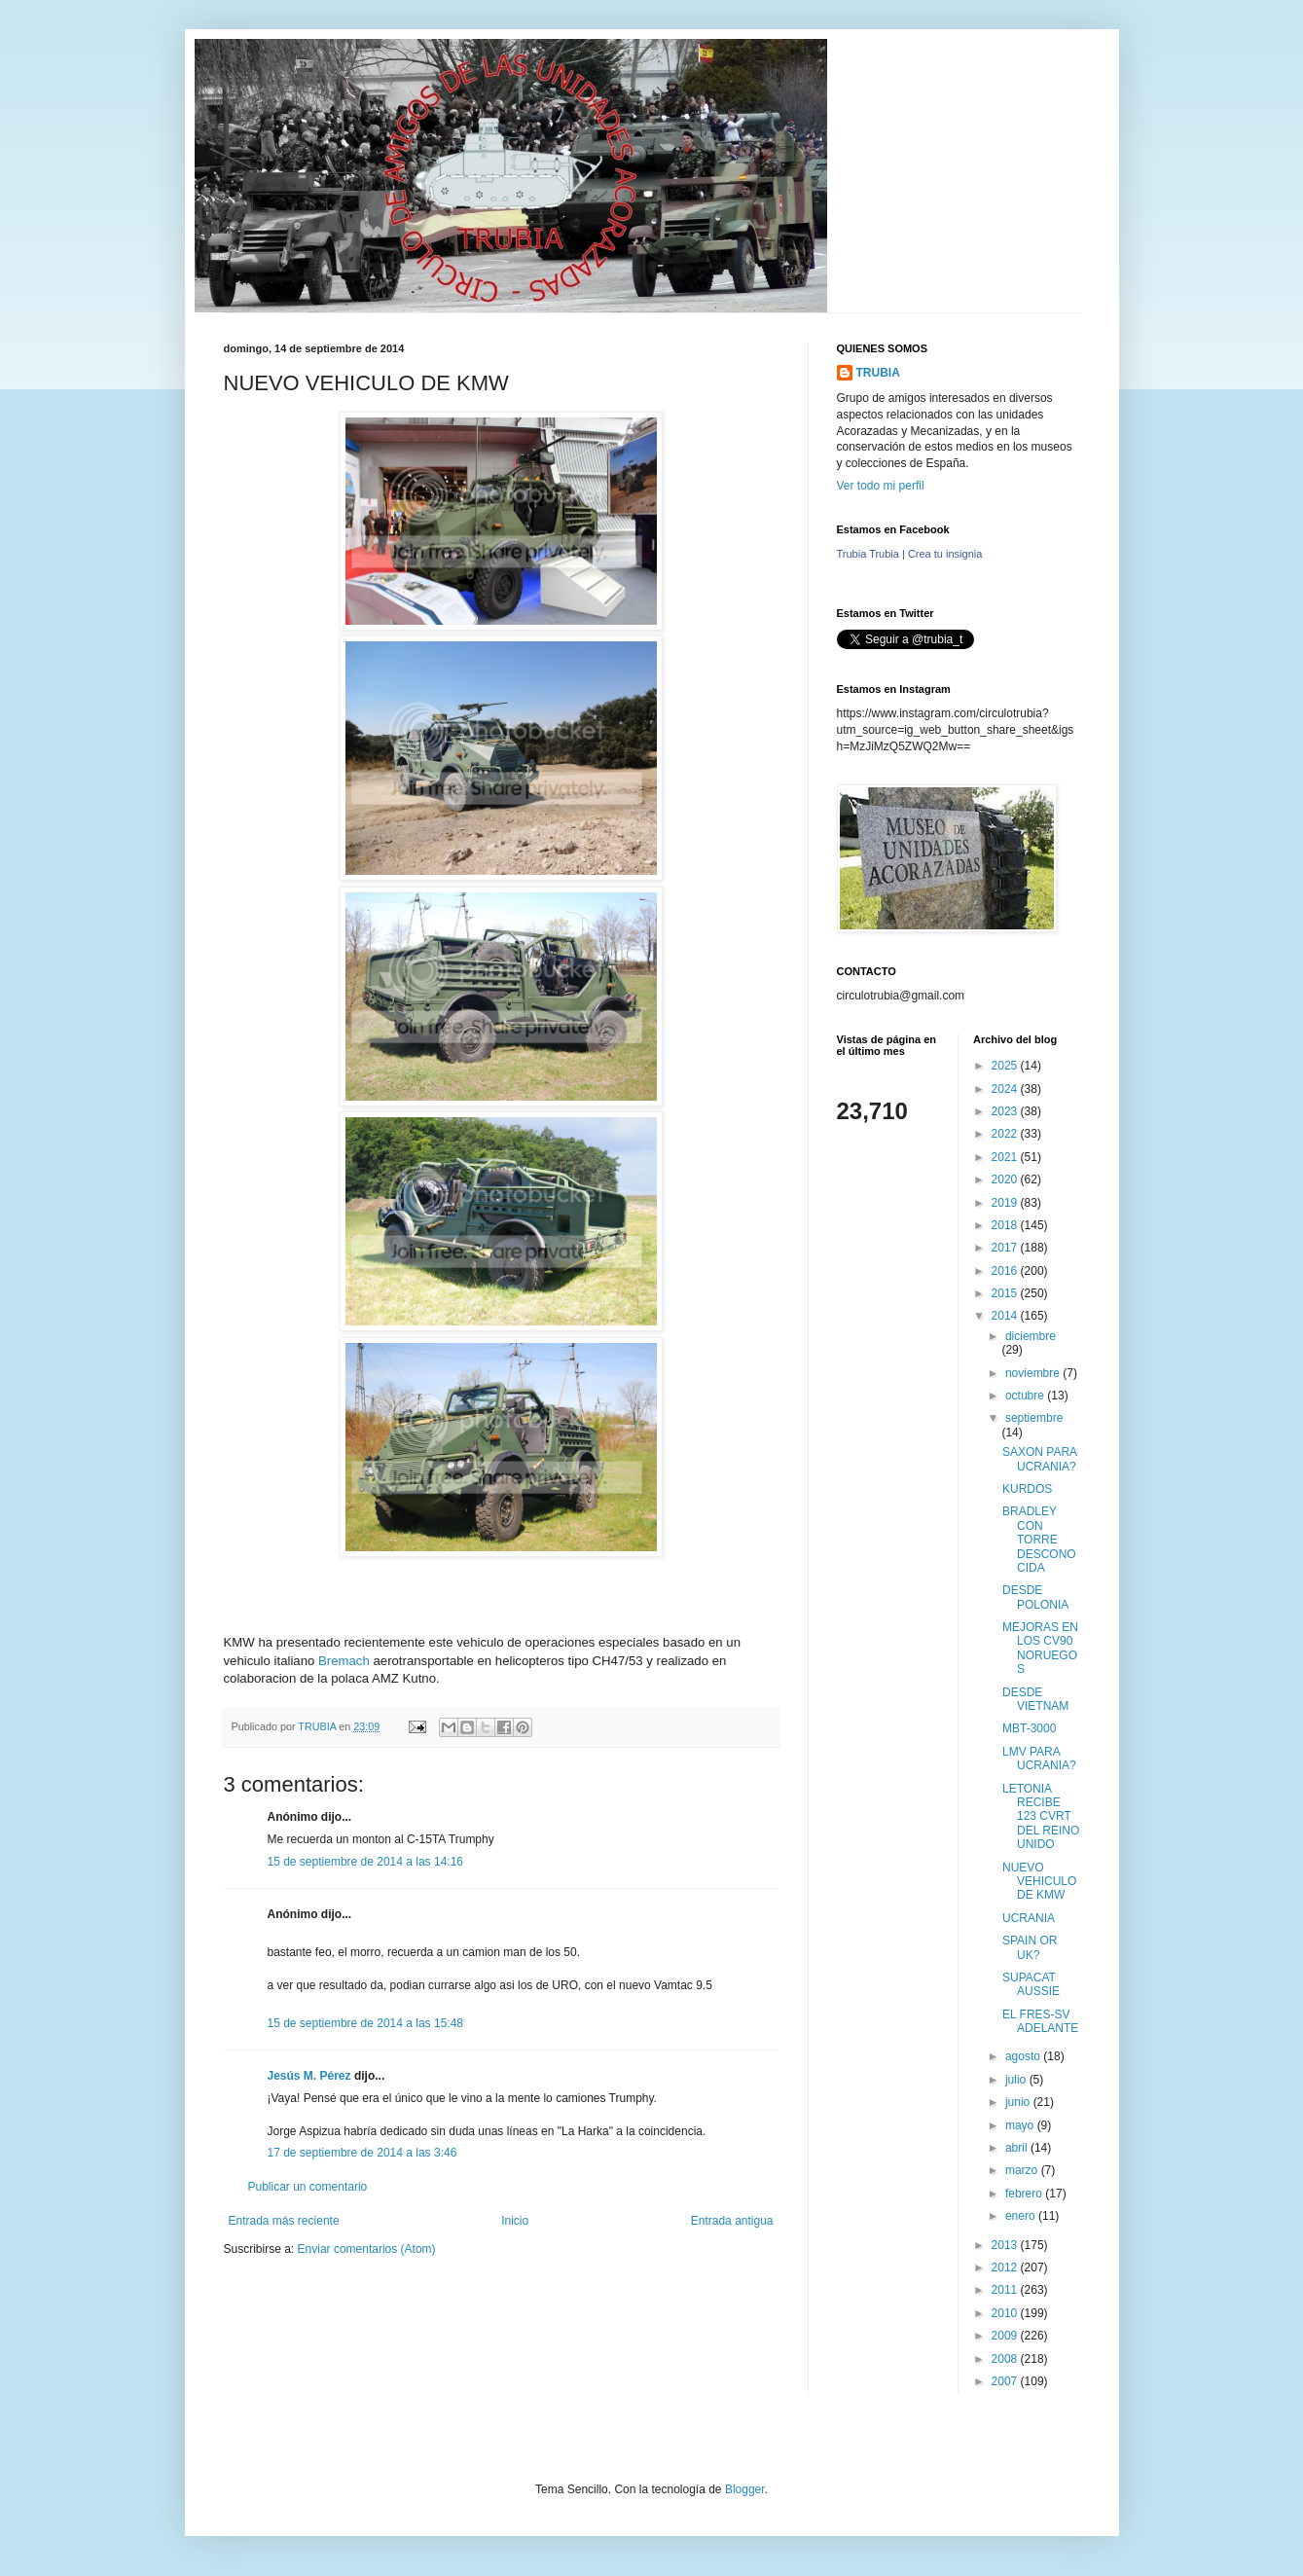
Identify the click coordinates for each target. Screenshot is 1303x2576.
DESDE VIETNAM (1035, 1699)
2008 (1006, 2359)
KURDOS (1027, 1489)
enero (1021, 2216)
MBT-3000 (1029, 1728)
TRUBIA (878, 373)
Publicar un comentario (308, 2187)
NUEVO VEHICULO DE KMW (1039, 1882)
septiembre (1034, 1418)
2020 (1006, 1179)
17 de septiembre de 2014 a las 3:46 (362, 2152)
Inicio (514, 2221)
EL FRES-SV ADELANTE (1040, 2021)
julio (1017, 2079)
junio (1019, 2102)
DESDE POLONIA (1035, 1597)
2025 (1006, 1065)
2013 (1006, 2245)
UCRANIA (1028, 1918)
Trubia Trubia (868, 554)
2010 (1006, 2313)
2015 (1006, 1293)
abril (1018, 2148)
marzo (1023, 2170)
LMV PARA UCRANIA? (1039, 1758)
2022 (1006, 1134)
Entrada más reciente (284, 2221)
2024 (1006, 1089)
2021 (1006, 1157)
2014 (1006, 1316)
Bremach (344, 1660)
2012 (1006, 2267)
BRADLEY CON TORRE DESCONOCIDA (1039, 1540)
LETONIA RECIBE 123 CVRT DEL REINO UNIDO (1040, 1817)
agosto (1024, 2056)
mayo (1021, 2125)
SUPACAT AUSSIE (1031, 1984)
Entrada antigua (732, 2221)
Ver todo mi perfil (880, 485)
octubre (1026, 1395)
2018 (1006, 1225)
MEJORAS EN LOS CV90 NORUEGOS (1040, 1648)
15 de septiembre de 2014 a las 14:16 (365, 1862)
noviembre (1034, 1373)
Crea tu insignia (945, 554)
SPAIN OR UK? (1029, 1947)
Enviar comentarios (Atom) (367, 2249)
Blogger (745, 2489)
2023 (1006, 1111)
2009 (1006, 2335)
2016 (1006, 1271)
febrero (1025, 2193)
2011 (1006, 2290)
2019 (1006, 1203)
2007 (1006, 2381)
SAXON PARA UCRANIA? (1039, 1458)
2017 (1006, 1247)
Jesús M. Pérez (309, 2076)
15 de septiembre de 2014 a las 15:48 (365, 2023)
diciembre (1030, 1336)
